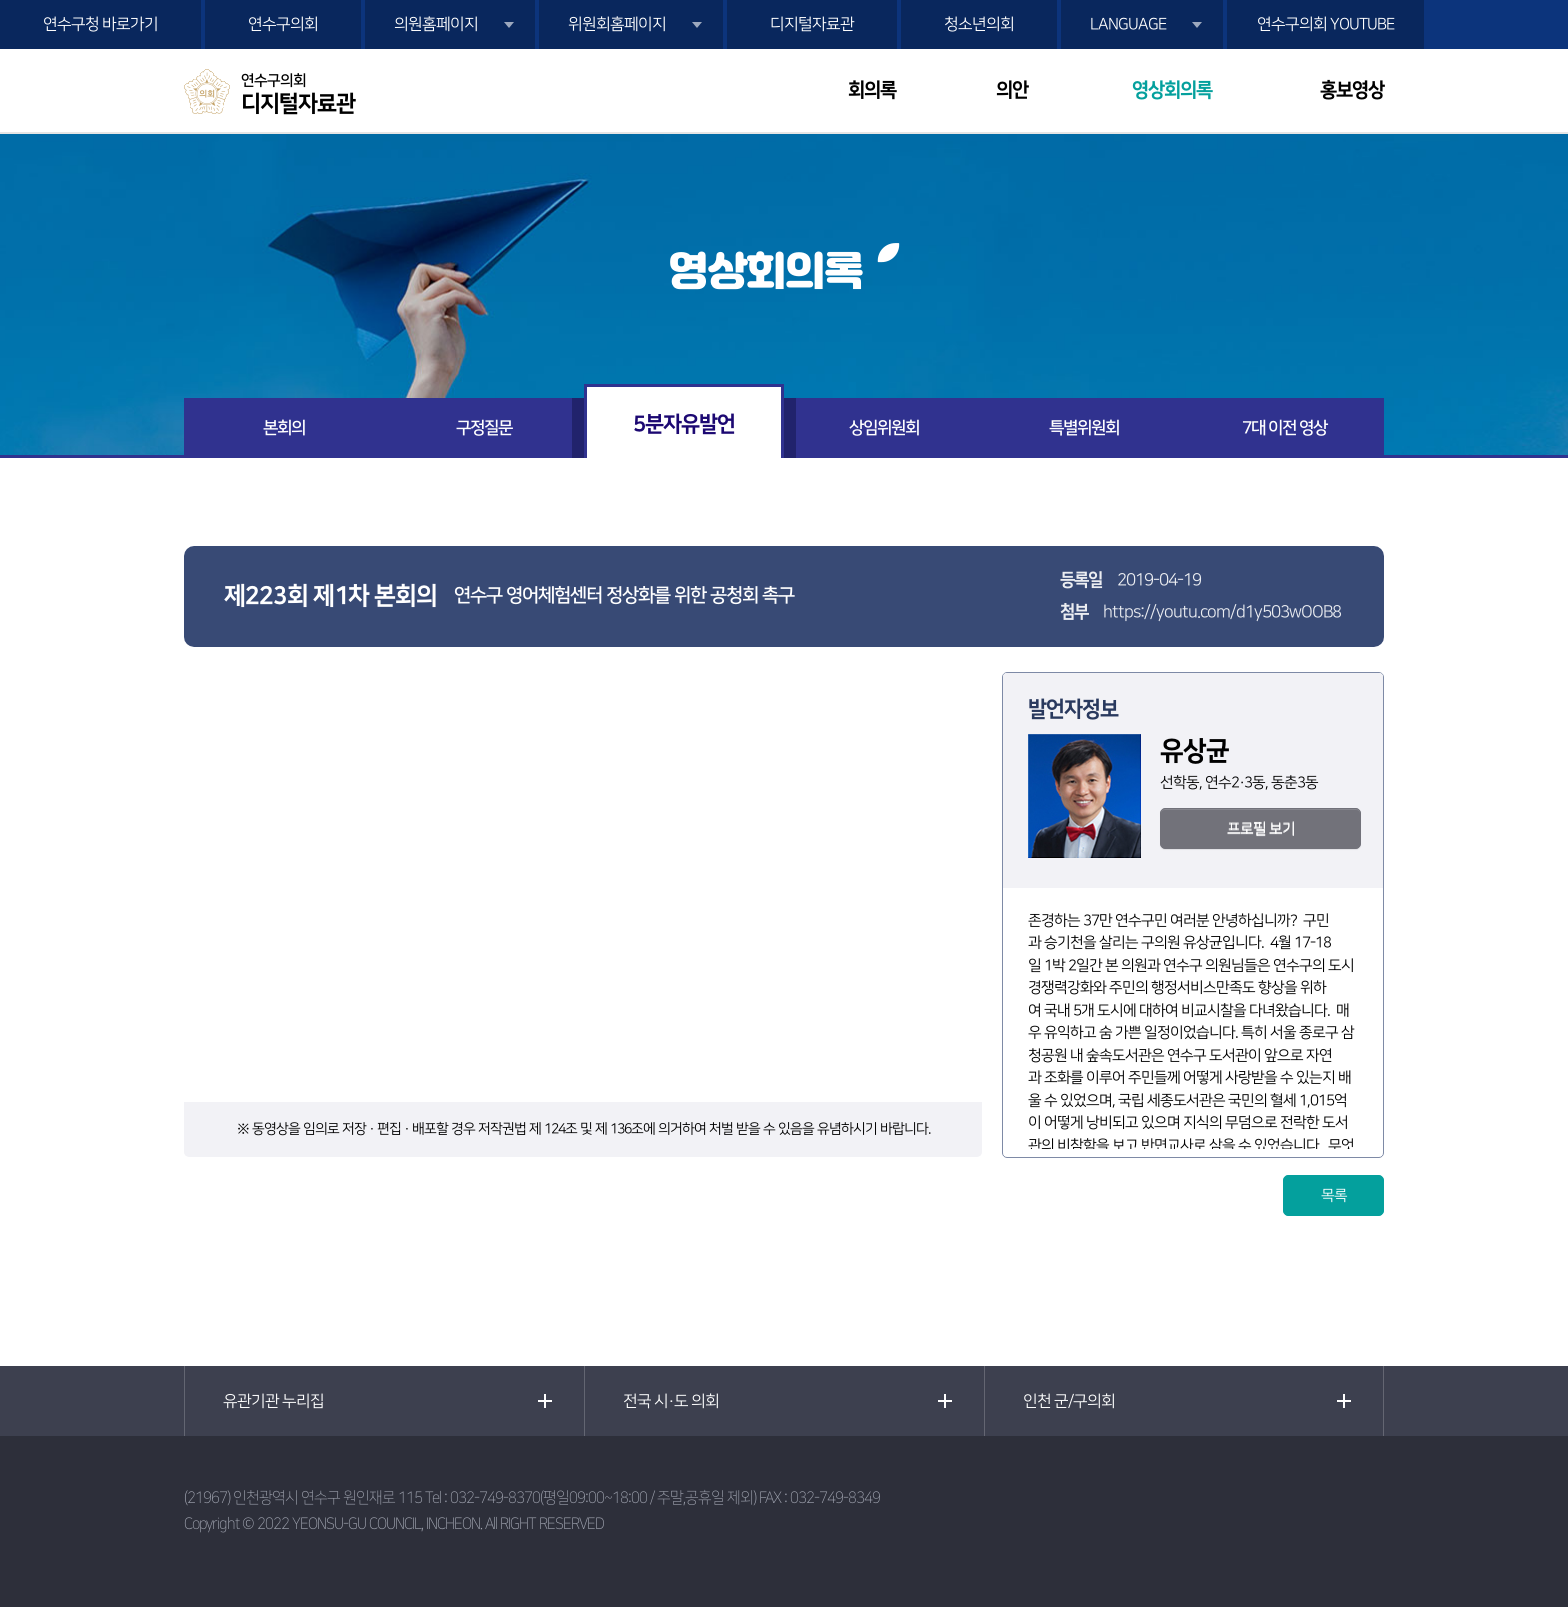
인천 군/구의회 (1069, 1401)
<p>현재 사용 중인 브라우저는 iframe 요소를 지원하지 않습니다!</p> (583, 887)
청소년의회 (979, 24)
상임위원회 (884, 428)
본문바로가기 (0, 0)
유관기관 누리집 (273, 1401)
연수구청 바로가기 (100, 24)
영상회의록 (1172, 90)
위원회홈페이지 (617, 24)
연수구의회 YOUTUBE (1325, 24)
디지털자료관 (812, 24)
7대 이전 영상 (1284, 428)
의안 (1012, 90)
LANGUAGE (1128, 24)
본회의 (284, 428)
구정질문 (484, 428)
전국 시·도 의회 (671, 1401)
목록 (1334, 1195)
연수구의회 (283, 24)
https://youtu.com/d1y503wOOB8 (1222, 612)
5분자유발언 (684, 423)
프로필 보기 (1261, 828)
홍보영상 (1352, 90)
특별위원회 (1084, 428)
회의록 (872, 90)
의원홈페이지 (436, 24)
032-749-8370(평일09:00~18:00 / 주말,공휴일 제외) (603, 1497)
